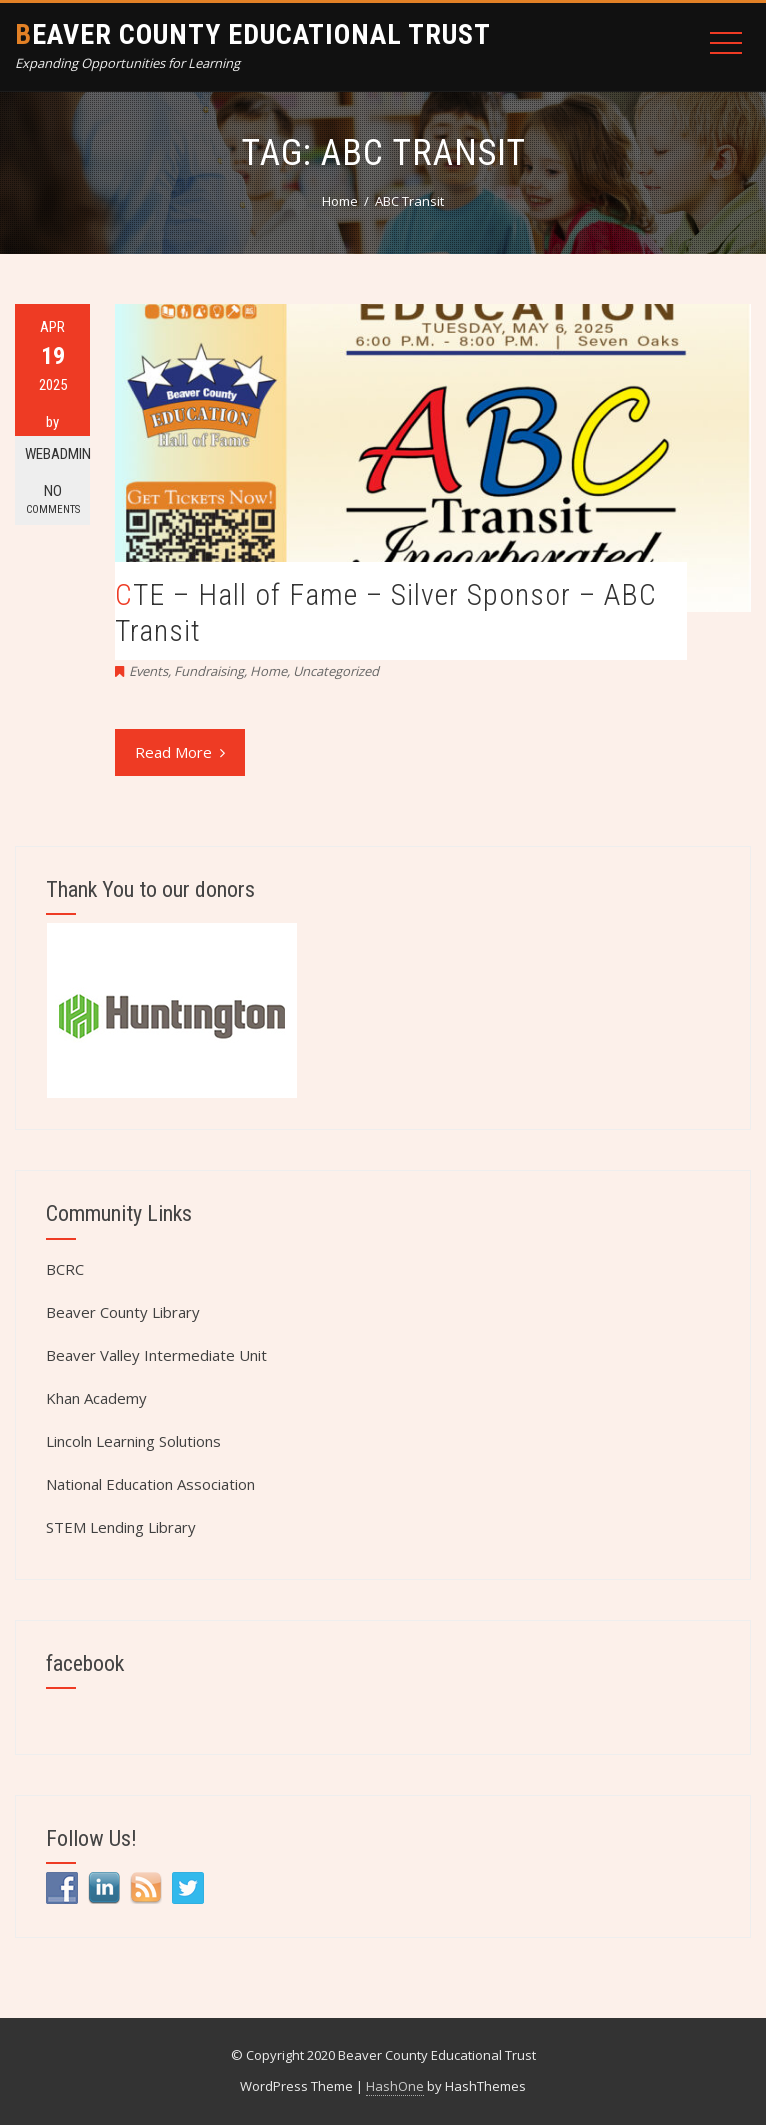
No (52, 499)
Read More (180, 752)
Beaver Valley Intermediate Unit (156, 1355)
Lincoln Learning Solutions (133, 1441)
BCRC (65, 1269)
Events (148, 671)
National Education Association (150, 1484)
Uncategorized (336, 671)
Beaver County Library (123, 1312)
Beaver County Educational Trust (253, 34)
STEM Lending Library (121, 1527)
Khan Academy (96, 1398)
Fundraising (209, 671)
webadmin (57, 454)
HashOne (395, 2086)
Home (268, 671)
